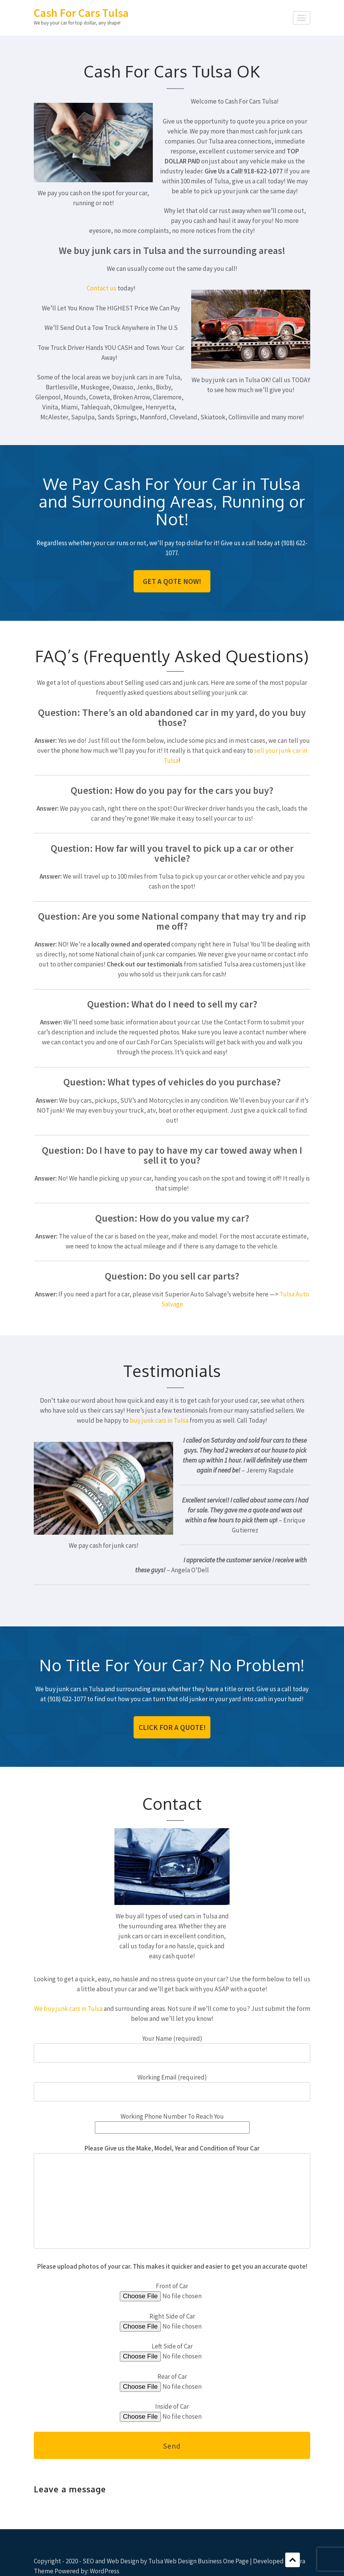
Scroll (292, 2560)
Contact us (101, 288)
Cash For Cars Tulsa (81, 12)
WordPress (104, 2571)
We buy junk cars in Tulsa (68, 2008)
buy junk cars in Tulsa (159, 1420)
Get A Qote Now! (172, 581)
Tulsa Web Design (172, 2561)
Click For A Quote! (172, 1727)
